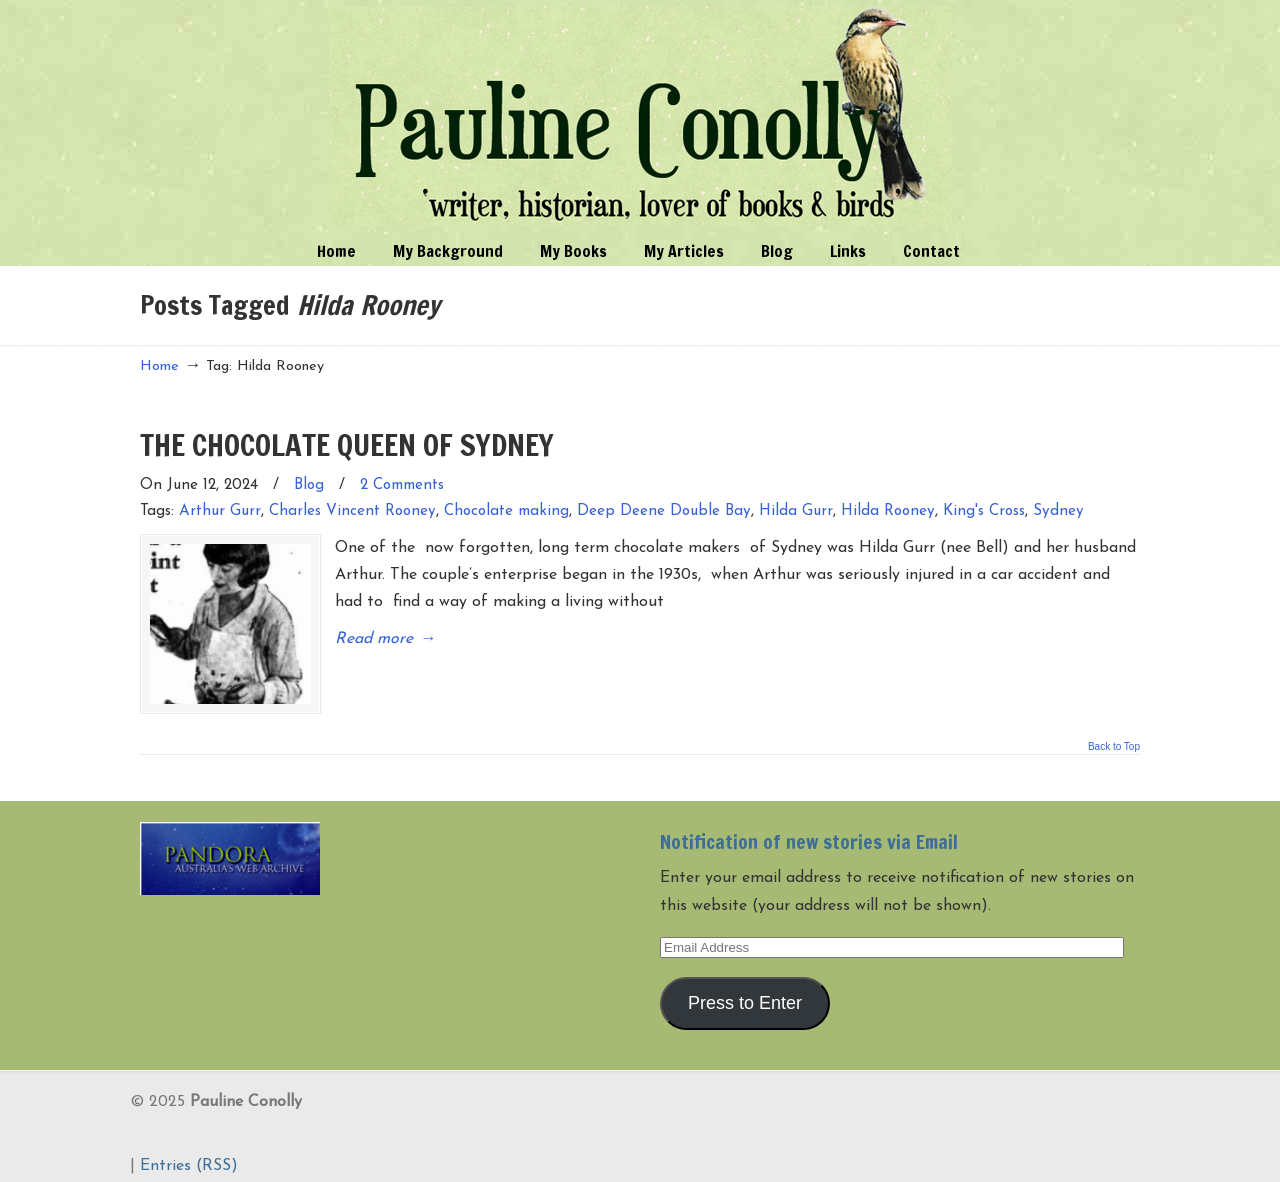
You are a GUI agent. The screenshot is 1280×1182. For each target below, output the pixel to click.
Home (159, 366)
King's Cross (984, 511)
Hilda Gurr (796, 511)
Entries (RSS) (189, 1156)
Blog (309, 485)
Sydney (1058, 511)
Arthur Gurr (220, 511)
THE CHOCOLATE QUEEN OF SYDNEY (347, 444)
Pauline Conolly (640, 116)
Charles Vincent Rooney (352, 511)
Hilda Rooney (888, 511)
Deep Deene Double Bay (664, 511)
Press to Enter (745, 992)
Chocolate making (506, 511)
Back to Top (1114, 737)
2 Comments (402, 485)
